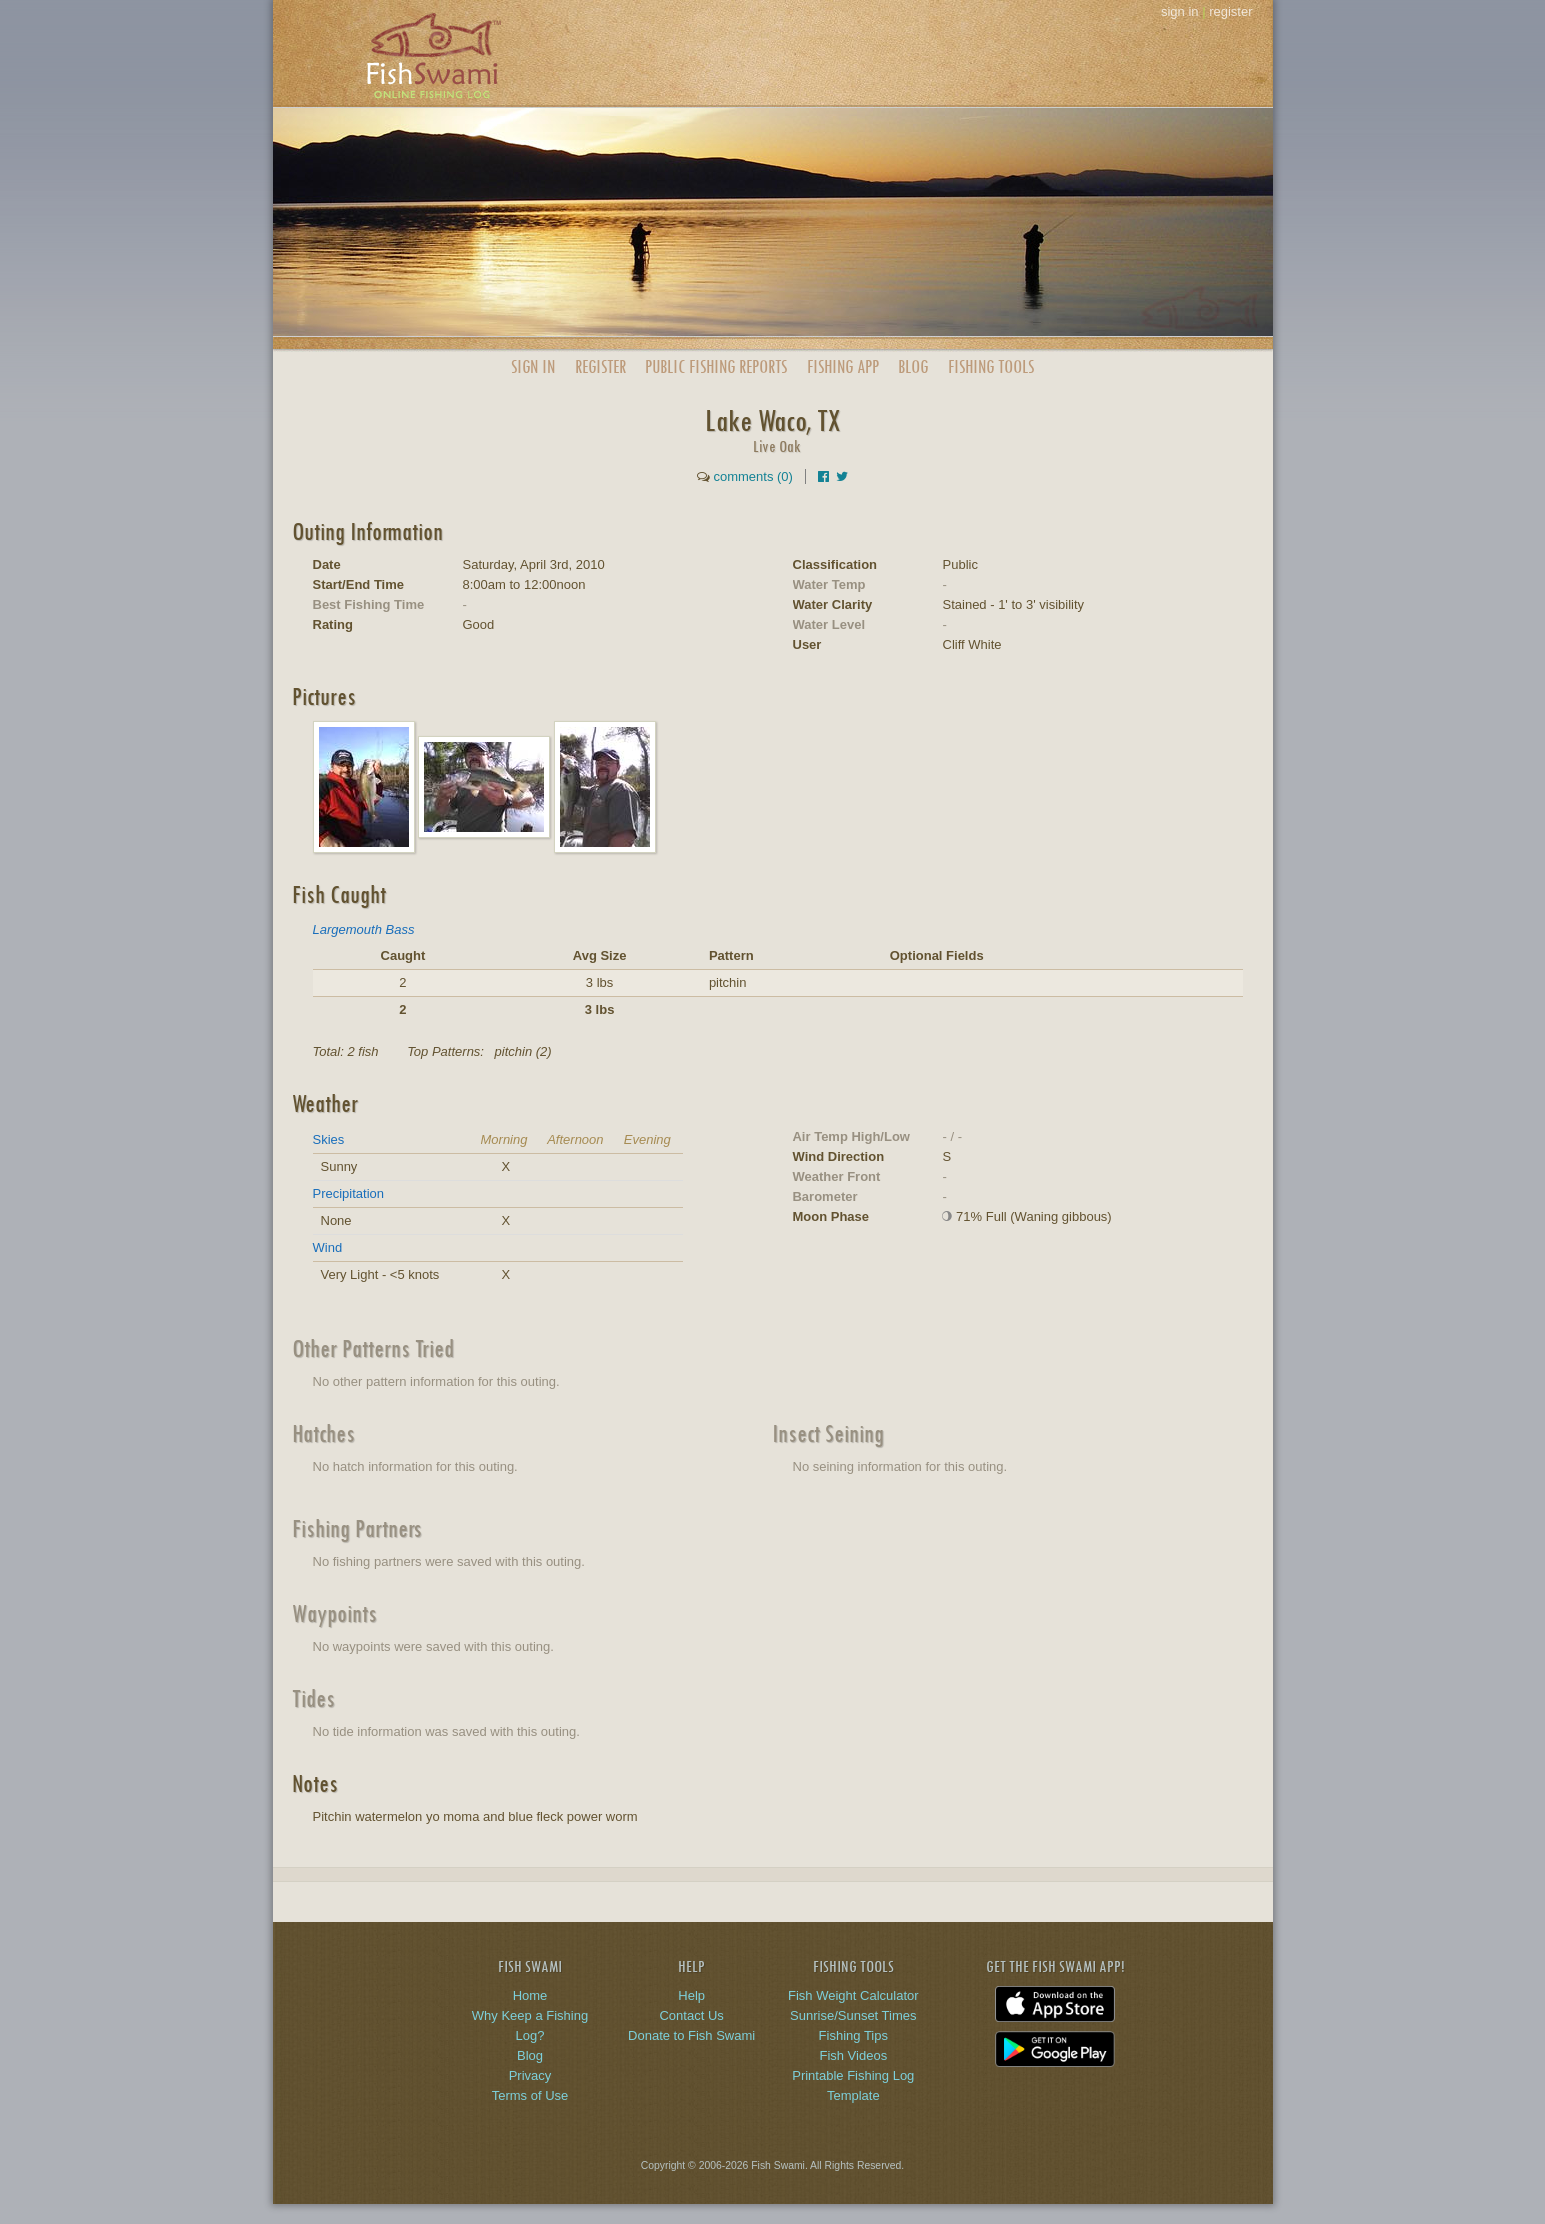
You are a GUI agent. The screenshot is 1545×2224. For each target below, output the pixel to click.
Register (600, 366)
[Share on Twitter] (842, 476)
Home (530, 1995)
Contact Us (691, 2015)
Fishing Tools (991, 366)
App (843, 366)
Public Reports (716, 366)
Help (691, 1995)
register (1230, 11)
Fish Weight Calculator (853, 1995)
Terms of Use (530, 2095)
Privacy (530, 2075)
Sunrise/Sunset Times (853, 2015)
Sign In (533, 366)
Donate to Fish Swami (691, 2035)
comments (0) (752, 476)
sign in (1180, 11)
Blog (913, 366)
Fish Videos (853, 2055)
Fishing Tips (853, 2035)
